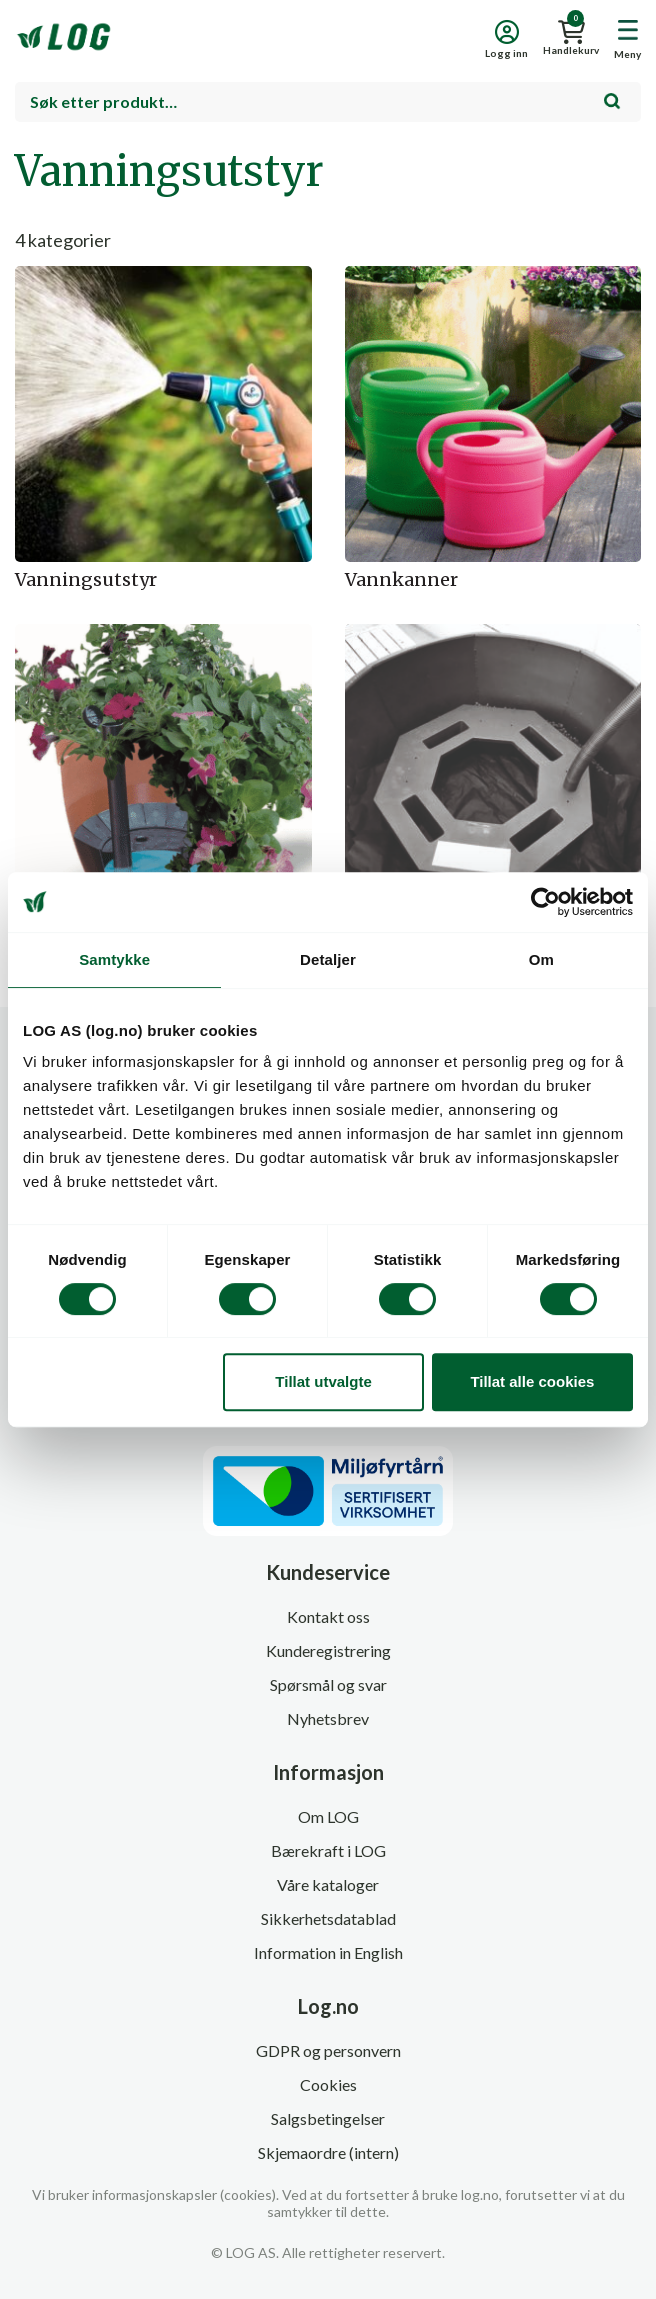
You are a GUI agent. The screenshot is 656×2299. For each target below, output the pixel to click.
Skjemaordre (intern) (328, 2152)
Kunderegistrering (328, 1650)
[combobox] (328, 102)
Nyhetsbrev (328, 1718)
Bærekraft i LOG (328, 1850)
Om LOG (328, 1816)
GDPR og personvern (328, 2050)
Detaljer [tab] (328, 959)
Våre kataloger (328, 1884)
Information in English (328, 1952)
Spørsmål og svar (328, 1684)
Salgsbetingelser (328, 2118)
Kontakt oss (328, 1616)
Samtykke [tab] (114, 959)
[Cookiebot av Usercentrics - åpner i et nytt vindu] (545, 902)
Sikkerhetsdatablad (328, 1918)
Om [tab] (541, 959)
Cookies (328, 2084)
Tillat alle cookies (532, 1381)
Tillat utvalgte (323, 1381)
